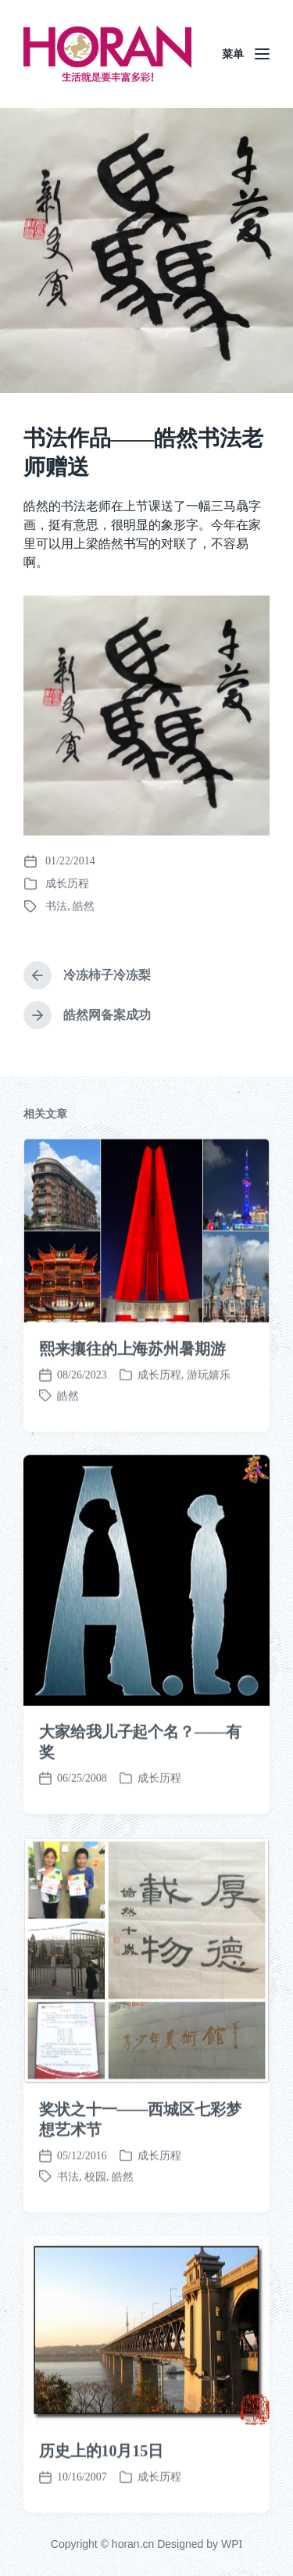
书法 (56, 906)
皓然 (84, 906)
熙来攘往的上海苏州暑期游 (132, 1448)
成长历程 (67, 883)
